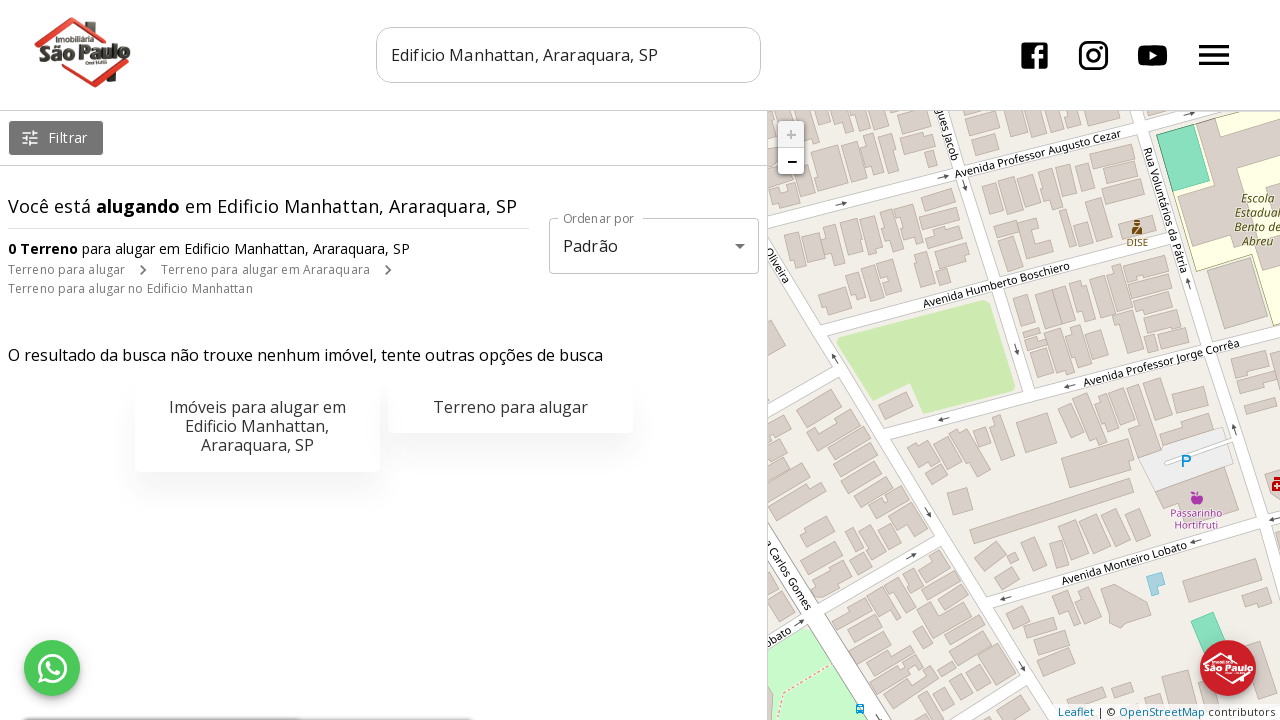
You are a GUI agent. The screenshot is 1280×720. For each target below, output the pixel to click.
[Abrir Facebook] (1034, 55)
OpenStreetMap (1162, 711)
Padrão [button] (590, 246)
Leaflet (1076, 711)
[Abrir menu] (1214, 55)
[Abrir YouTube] (1152, 55)
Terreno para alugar (66, 269)
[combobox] (569, 55)
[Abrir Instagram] (1093, 55)
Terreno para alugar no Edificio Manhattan (130, 288)
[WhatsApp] (52, 668)
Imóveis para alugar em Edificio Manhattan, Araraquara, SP (257, 426)
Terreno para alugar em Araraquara (265, 269)
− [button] (792, 161)
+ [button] (791, 134)
